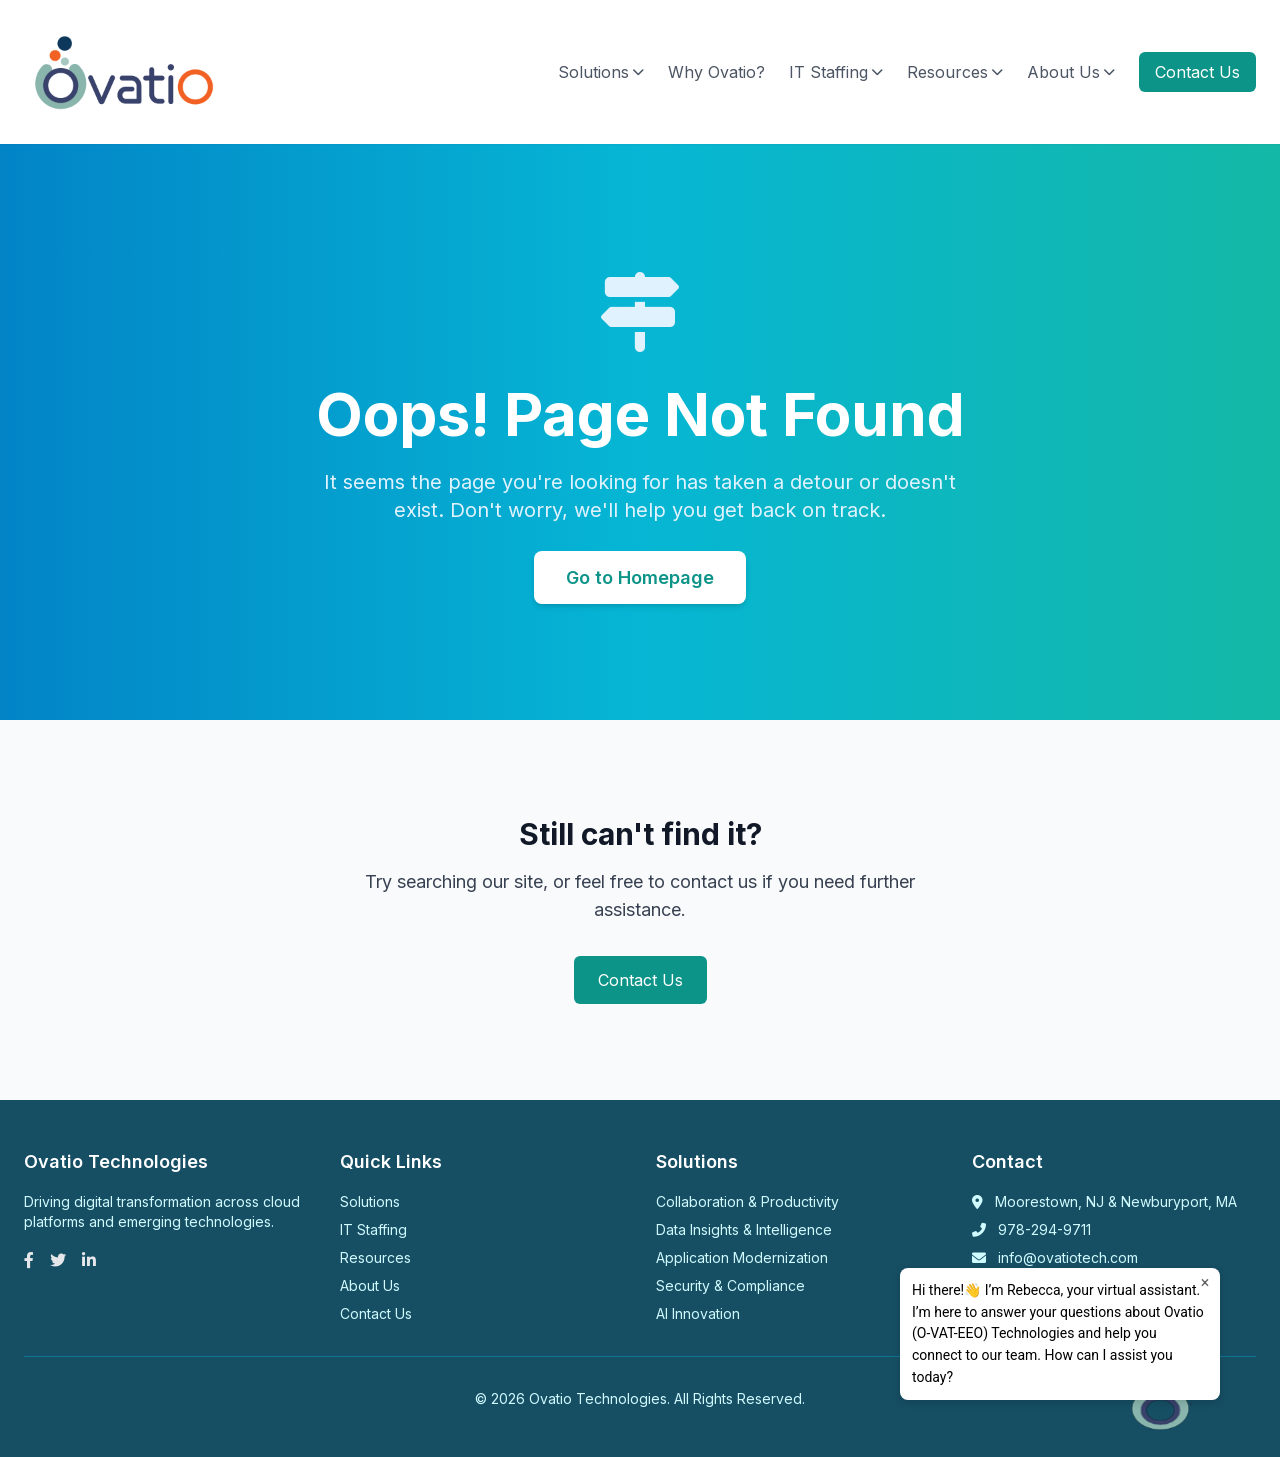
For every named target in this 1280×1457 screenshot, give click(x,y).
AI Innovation (698, 1313)
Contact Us (1197, 72)
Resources (955, 72)
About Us (1071, 72)
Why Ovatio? (716, 72)
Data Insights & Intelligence (744, 1229)
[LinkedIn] (89, 1260)
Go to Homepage (640, 577)
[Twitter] (58, 1260)
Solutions (601, 72)
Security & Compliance (730, 1285)
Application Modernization (742, 1257)
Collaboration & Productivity (747, 1201)
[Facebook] (29, 1260)
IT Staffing (836, 72)
